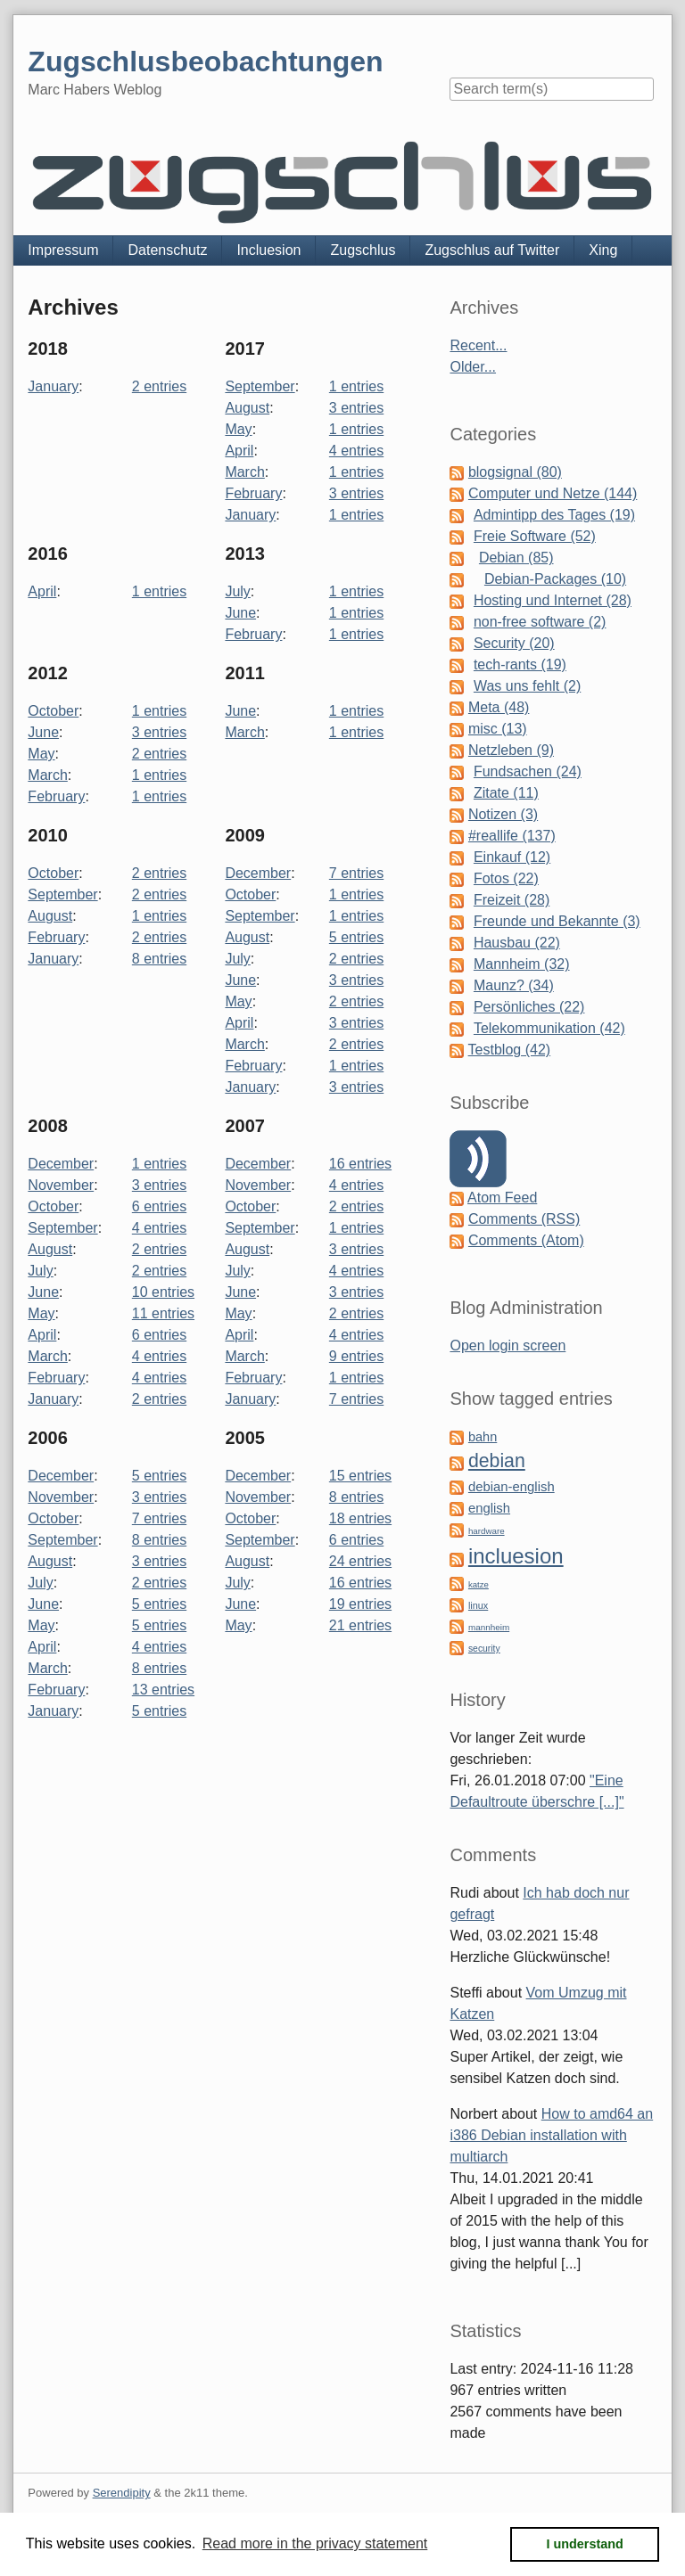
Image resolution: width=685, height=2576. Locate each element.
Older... (473, 366)
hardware (486, 1531)
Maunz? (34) (514, 985)
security (484, 1648)
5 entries (356, 937)
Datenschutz (167, 250)
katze (478, 1584)
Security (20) (514, 643)
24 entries (360, 1561)
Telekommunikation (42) (549, 1028)
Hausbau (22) (517, 942)
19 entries (360, 1604)
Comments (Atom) (526, 1240)
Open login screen (507, 1345)
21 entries (360, 1625)
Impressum (63, 250)
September (259, 386)
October (53, 710)
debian (496, 1461)
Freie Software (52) (535, 536)
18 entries (360, 1518)
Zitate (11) (506, 792)
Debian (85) (516, 557)
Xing (603, 250)
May (238, 429)
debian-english (511, 1487)
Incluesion (268, 250)
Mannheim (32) (522, 964)
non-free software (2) (540, 621)
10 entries (163, 1292)
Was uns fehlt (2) (527, 685)
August (247, 407)
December (258, 873)
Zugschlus (362, 250)
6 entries (159, 1206)
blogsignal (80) (515, 472)
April (239, 450)
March (244, 472)
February (253, 493)
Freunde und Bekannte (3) (557, 921)
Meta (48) (498, 707)
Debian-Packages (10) (555, 579)
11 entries (163, 1313)
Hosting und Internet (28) (552, 600)
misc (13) (497, 728)
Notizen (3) (503, 814)
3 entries (356, 407)
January (53, 386)
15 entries (360, 1475)
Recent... (478, 345)
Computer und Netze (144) (552, 493)
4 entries (356, 450)
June (240, 612)
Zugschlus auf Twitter (492, 250)
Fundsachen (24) (528, 771)
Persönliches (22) (529, 1006)
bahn (482, 1437)
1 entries (356, 386)
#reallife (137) (512, 835)
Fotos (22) (506, 878)
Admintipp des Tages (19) (554, 514)
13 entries (163, 1689)
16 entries (360, 1163)
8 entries (159, 958)
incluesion (516, 1556)
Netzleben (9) (511, 750)
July (237, 591)
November (61, 1185)
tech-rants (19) (520, 664)
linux (478, 1605)
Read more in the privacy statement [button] (315, 2543)
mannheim (488, 1627)
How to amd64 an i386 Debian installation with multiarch (551, 2135)
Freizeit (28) (511, 899)
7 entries (356, 873)
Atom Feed (502, 1197)
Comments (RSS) (524, 1218)
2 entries (159, 386)
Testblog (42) (509, 1049)
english (489, 1508)
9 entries (356, 1356)
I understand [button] (585, 2544)
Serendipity (122, 2492)
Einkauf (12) (512, 857)
